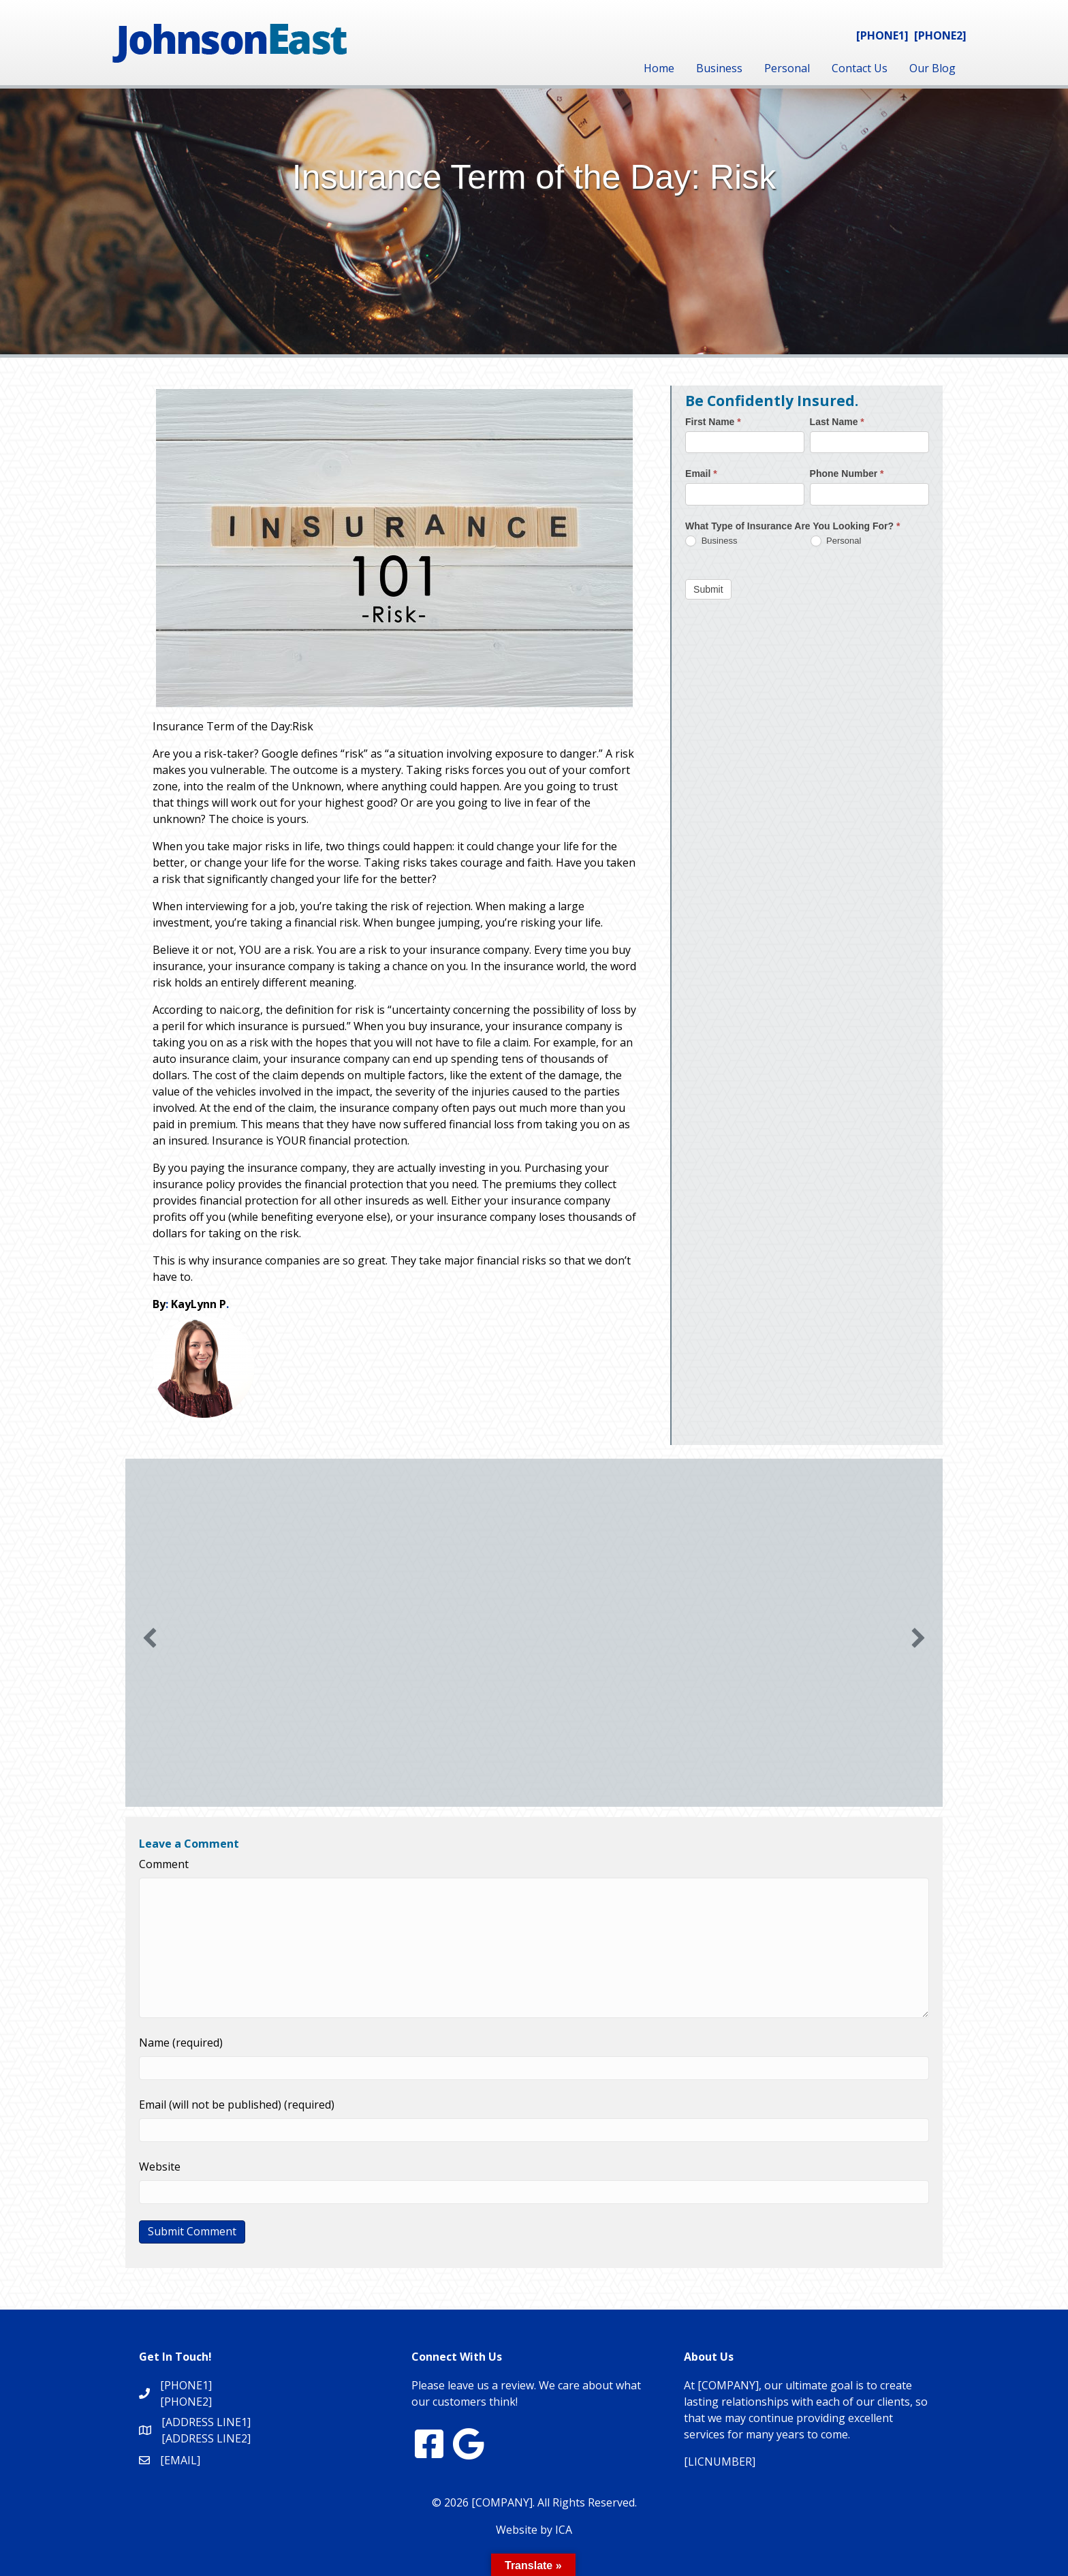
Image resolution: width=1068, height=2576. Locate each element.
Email (701, 473)
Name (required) (181, 2042)
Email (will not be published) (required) (236, 2104)
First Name (713, 421)
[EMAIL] (180, 2460)
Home (659, 68)
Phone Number (847, 473)
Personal (787, 68)
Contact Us (860, 68)
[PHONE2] (940, 35)
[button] (150, 1638)
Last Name (837, 421)
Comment (164, 1864)
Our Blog (932, 68)
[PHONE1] (882, 35)
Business (719, 68)
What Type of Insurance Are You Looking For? (792, 526)
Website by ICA (534, 2529)
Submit (708, 589)
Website (159, 2166)
